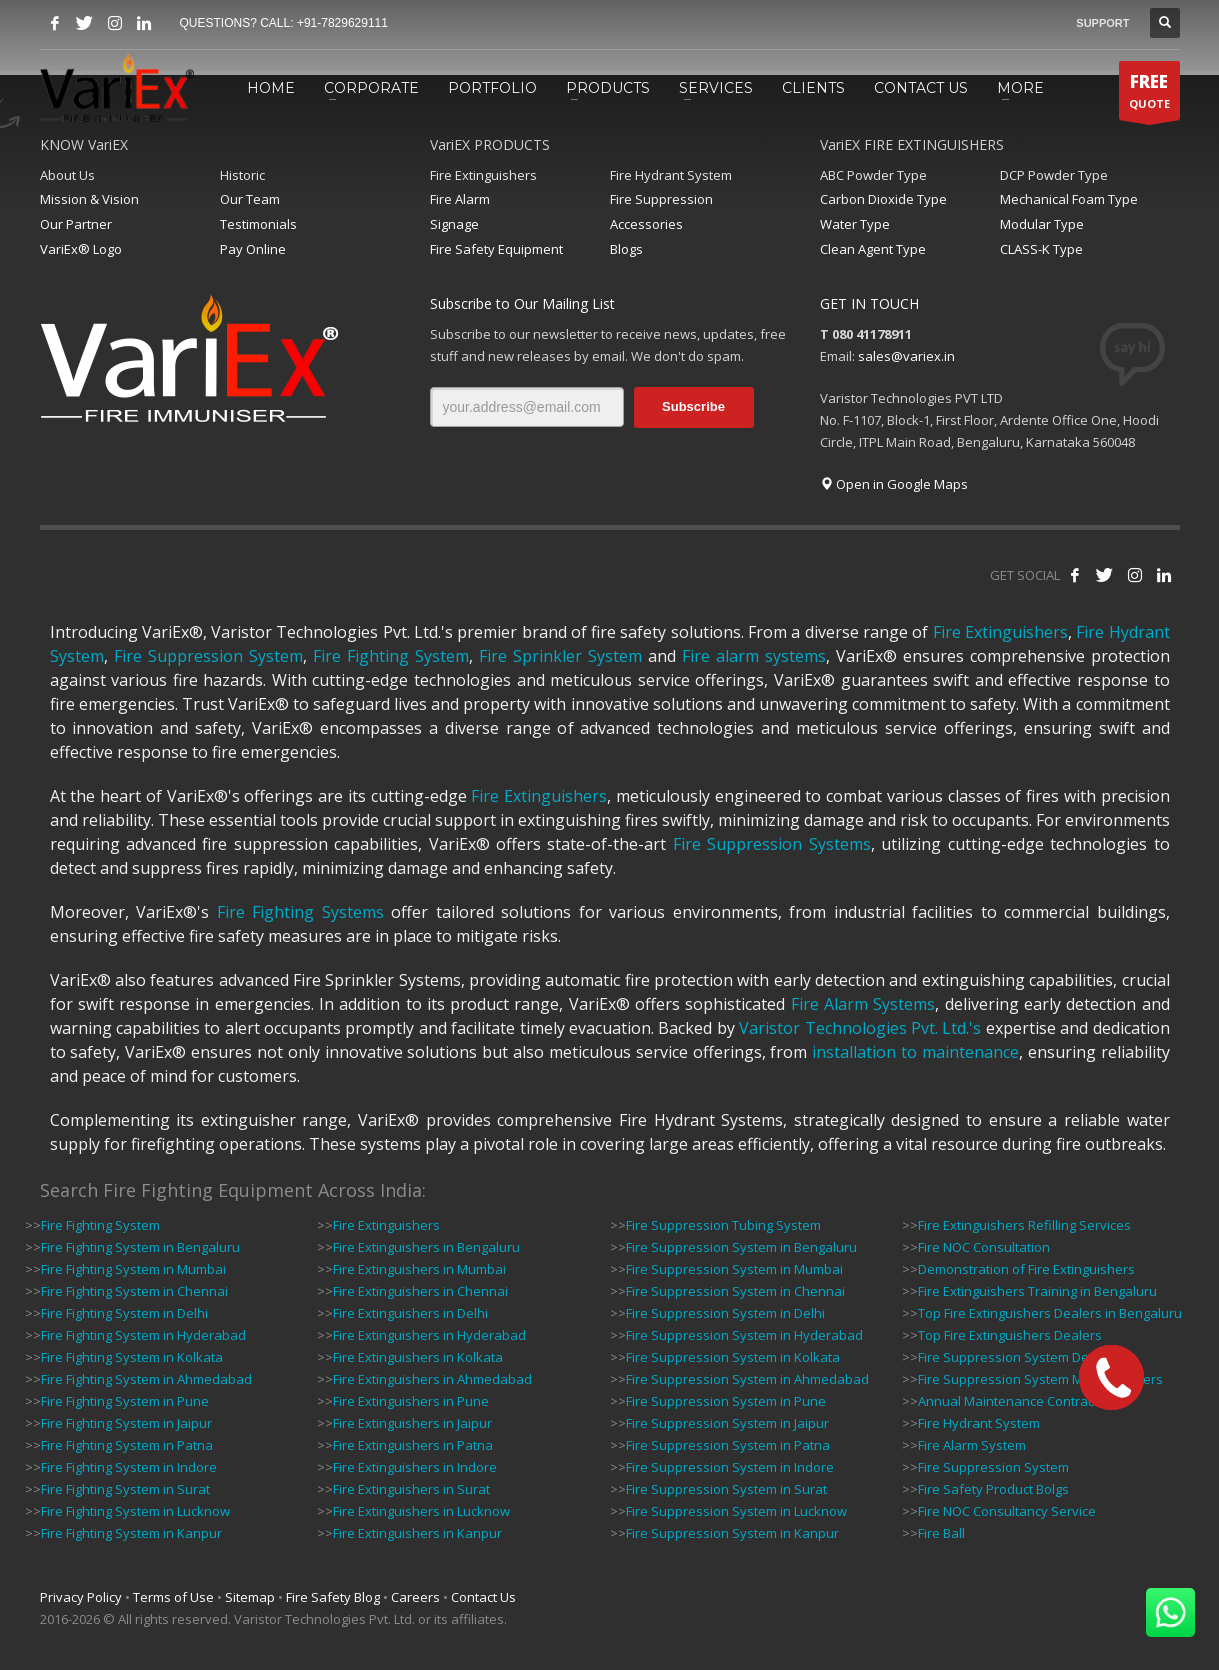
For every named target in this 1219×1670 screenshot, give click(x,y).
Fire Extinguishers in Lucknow (421, 1511)
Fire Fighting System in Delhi (124, 1313)
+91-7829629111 (342, 23)
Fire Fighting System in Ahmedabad (146, 1379)
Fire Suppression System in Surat (726, 1489)
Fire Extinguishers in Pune (411, 1401)
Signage (454, 224)
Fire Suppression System (208, 656)
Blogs (626, 249)
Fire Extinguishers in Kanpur (417, 1533)
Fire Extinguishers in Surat (411, 1489)
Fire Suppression (661, 199)
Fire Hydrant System (671, 175)
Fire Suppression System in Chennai (735, 1291)
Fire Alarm (460, 199)
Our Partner (76, 224)
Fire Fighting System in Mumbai (133, 1269)
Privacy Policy (81, 1597)
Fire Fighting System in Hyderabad (143, 1335)
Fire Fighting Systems (300, 912)
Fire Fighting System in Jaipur (126, 1423)
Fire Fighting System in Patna (127, 1445)
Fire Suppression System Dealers (1019, 1357)
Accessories (646, 224)
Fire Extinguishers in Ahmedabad (432, 1379)
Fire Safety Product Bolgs (993, 1489)
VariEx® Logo (81, 249)
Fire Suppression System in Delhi (725, 1313)
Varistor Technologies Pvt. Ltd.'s (860, 1028)
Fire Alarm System (972, 1445)
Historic (242, 175)
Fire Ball (941, 1533)
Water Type (855, 224)
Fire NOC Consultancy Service (1007, 1511)
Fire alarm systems (754, 656)
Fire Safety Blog (333, 1597)
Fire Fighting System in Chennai (134, 1291)
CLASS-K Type (1041, 249)
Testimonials (258, 224)
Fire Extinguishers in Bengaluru (426, 1247)
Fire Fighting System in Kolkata (132, 1357)
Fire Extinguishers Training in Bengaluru (1037, 1291)
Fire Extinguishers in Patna (413, 1445)
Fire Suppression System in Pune (726, 1401)
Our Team (250, 199)
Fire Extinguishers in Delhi (410, 1313)
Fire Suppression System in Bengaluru (741, 1247)
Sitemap (250, 1597)
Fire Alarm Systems (863, 1004)
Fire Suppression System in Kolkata (733, 1357)
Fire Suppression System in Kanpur (732, 1533)
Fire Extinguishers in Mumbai (419, 1269)
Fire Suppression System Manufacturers (1040, 1379)
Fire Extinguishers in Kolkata (418, 1357)
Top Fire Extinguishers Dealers (1010, 1335)
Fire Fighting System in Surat (125, 1489)
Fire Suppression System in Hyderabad (744, 1335)
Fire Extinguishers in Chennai (420, 1291)
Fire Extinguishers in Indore (415, 1467)
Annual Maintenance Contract (1008, 1401)
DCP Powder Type (1054, 175)
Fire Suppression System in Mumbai (734, 1269)
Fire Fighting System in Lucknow (135, 1511)
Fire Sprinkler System (560, 656)
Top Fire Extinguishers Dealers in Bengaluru (1050, 1313)
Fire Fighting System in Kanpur (131, 1533)
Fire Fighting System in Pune (125, 1401)
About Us (67, 175)
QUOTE (1149, 95)
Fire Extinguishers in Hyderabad (429, 1335)
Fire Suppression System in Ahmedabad (747, 1379)
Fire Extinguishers (483, 175)
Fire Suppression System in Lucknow (736, 1511)
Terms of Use (173, 1597)
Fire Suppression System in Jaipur (727, 1423)
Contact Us (483, 1597)
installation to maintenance (915, 1052)
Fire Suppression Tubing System (723, 1225)
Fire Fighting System (391, 656)
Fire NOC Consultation (984, 1247)
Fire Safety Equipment (496, 249)
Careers (415, 1597)
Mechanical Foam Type (1069, 199)
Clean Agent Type (873, 249)
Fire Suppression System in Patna (728, 1445)
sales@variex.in (906, 356)
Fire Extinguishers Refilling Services (1024, 1225)
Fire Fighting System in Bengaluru (140, 1247)
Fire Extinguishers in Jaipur (412, 1423)
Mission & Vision (89, 199)
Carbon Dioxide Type (883, 199)
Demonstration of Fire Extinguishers (1026, 1269)
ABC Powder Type (873, 175)
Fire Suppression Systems (772, 844)
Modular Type (1042, 224)
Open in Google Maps (894, 484)
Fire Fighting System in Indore (129, 1467)
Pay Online (253, 249)
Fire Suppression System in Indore (730, 1467)
